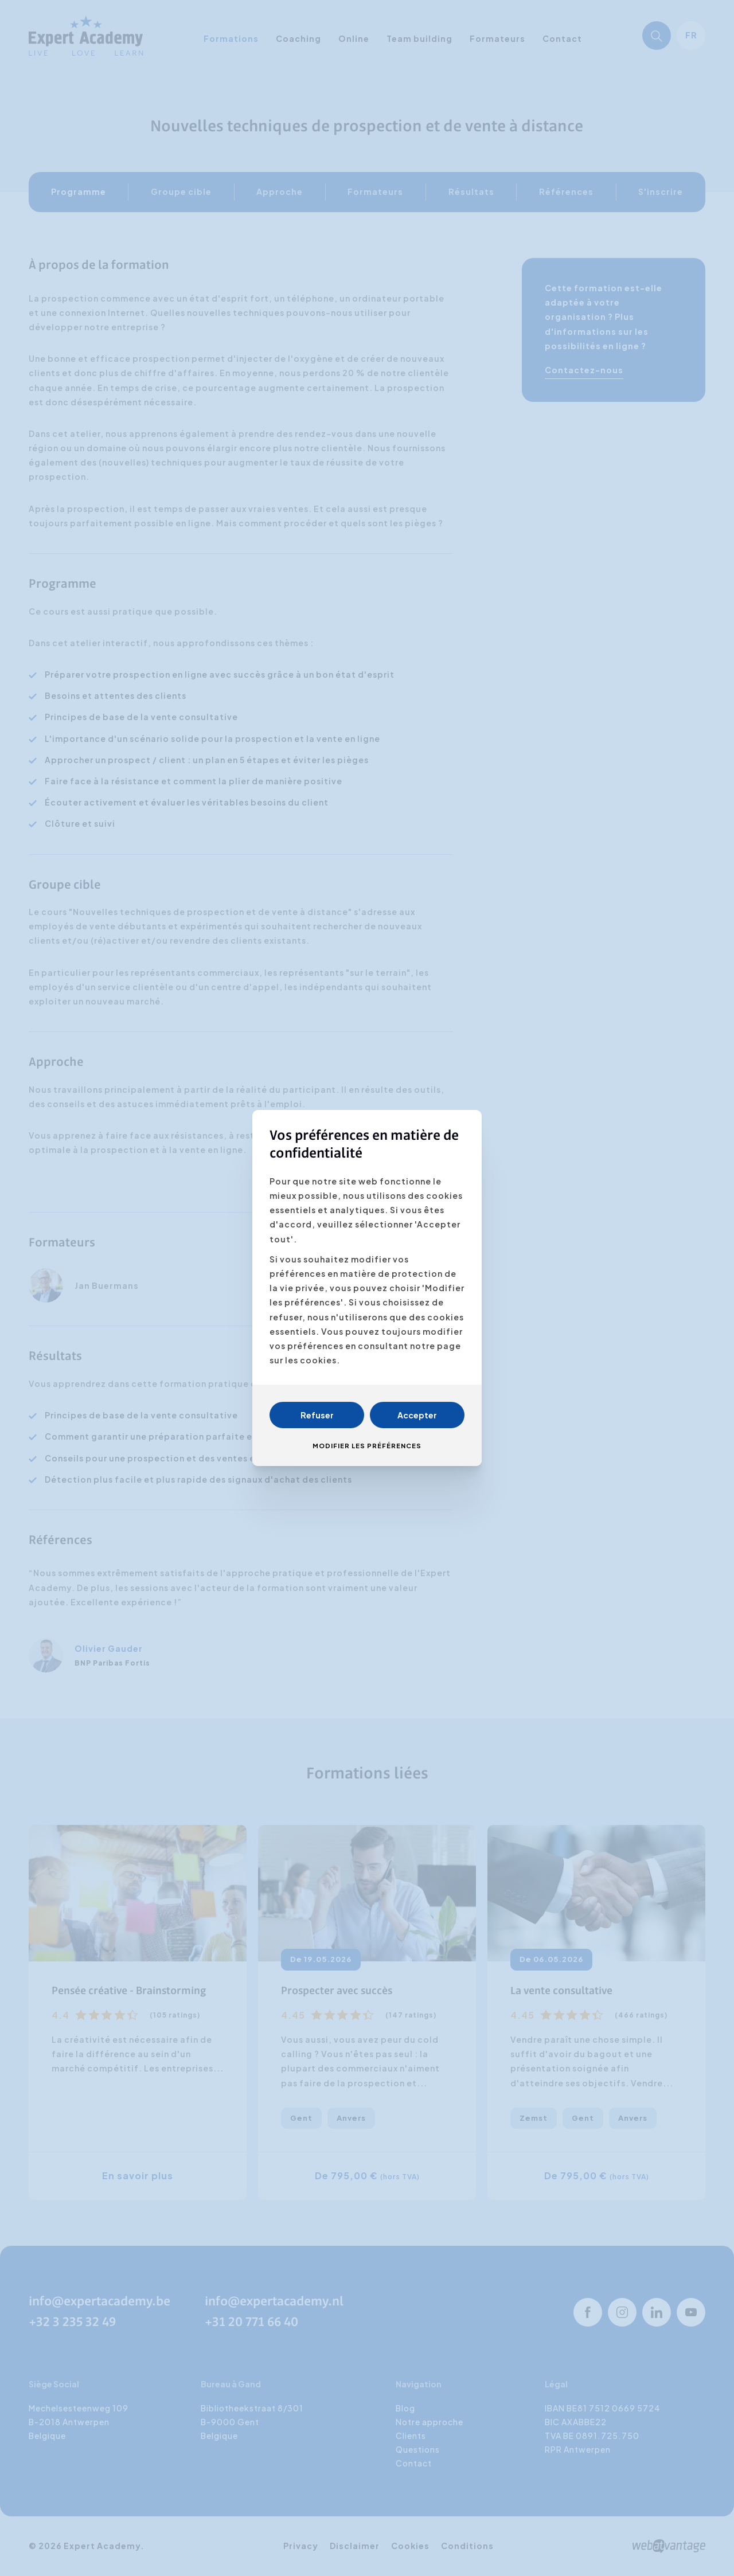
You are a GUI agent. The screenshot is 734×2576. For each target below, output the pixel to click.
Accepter (417, 1415)
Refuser (317, 1415)
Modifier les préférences (367, 1445)
